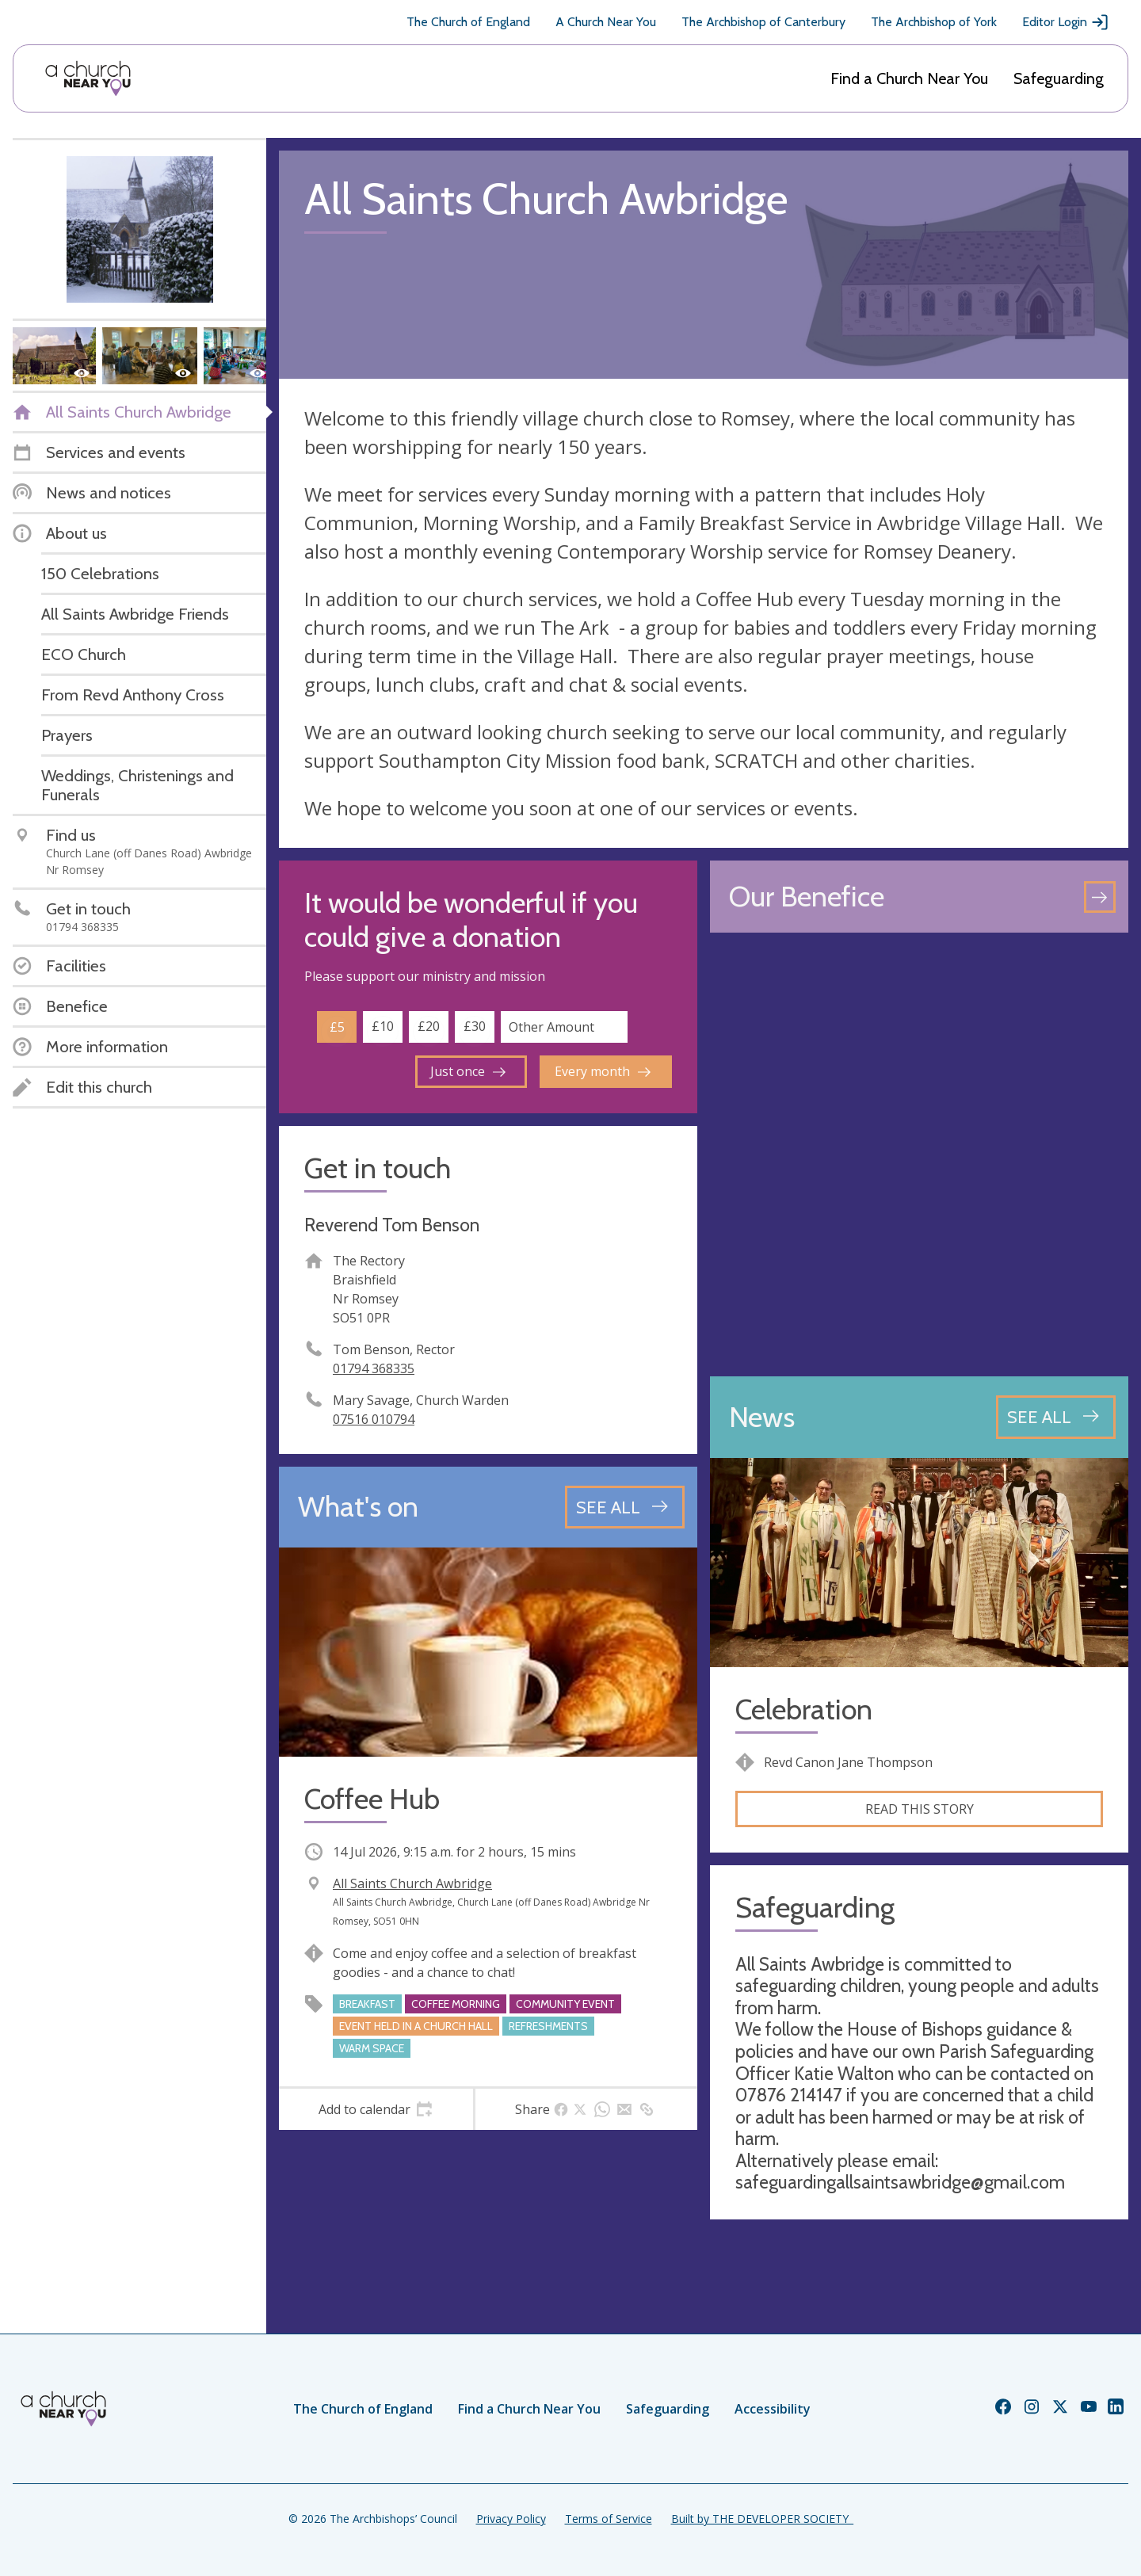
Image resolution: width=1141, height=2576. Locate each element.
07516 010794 (373, 1419)
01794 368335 (373, 1368)
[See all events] (625, 1507)
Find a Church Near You (909, 78)
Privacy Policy (511, 2518)
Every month (603, 1071)
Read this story (919, 1809)
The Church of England (468, 21)
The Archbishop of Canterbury (763, 21)
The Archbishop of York (934, 21)
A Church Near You (605, 21)
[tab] (376, 2109)
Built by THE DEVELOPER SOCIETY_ (762, 2518)
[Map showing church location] (919, 1154)
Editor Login (1065, 22)
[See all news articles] (1056, 1416)
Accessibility (773, 2409)
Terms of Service (608, 2518)
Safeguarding (1058, 78)
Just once (468, 1071)
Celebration (803, 1710)
